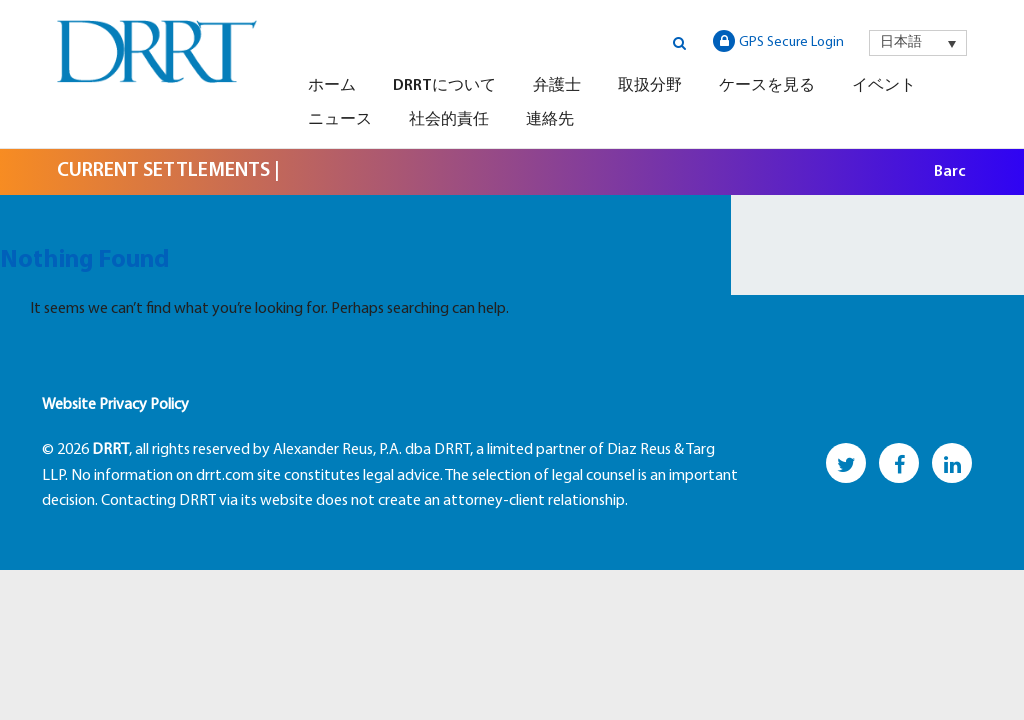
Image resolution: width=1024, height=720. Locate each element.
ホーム (332, 86)
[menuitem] (918, 43)
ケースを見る (767, 86)
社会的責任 (449, 120)
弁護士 (557, 86)
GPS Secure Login (778, 41)
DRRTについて (444, 86)
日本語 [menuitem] (901, 42)
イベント (884, 86)
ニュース (340, 120)
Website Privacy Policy (115, 405)
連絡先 (550, 120)
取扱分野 (650, 86)
